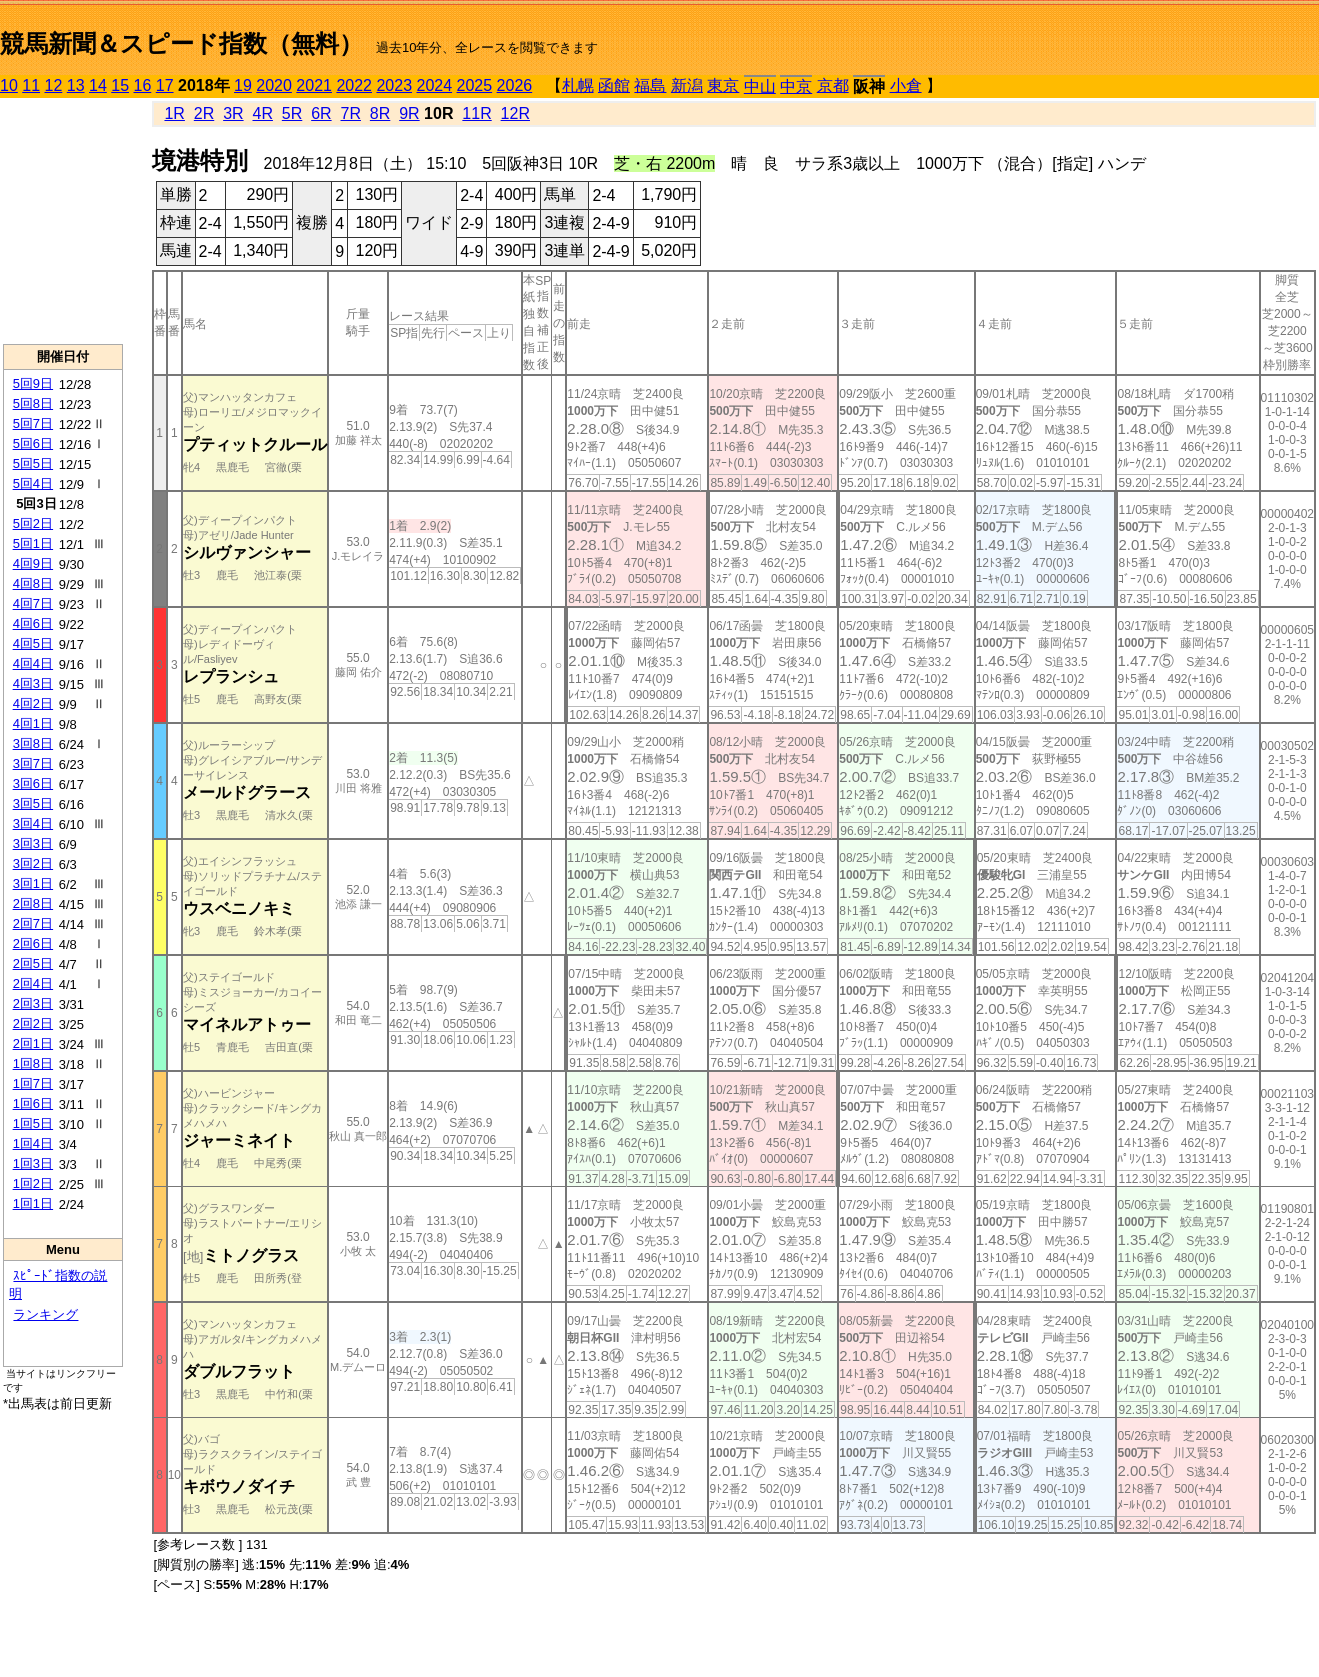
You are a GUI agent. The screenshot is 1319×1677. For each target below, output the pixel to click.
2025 (475, 85)
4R (262, 113)
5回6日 (33, 443)
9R (409, 113)
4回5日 (33, 643)
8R (380, 113)
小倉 (906, 85)
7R (351, 113)
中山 (760, 86)
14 (98, 85)
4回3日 (33, 683)
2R (204, 113)
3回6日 (33, 783)
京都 (833, 85)
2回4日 (33, 983)
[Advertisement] (63, 221)
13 (76, 85)
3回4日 (33, 823)
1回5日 (33, 1123)
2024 (434, 85)
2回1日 (33, 1043)
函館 (614, 85)
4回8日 (33, 583)
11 (31, 85)
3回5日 (33, 803)
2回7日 (33, 923)
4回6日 (33, 623)
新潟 (687, 85)
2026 (515, 85)
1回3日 (33, 1163)
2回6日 (33, 943)
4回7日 (33, 603)
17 (165, 85)
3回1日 (33, 883)
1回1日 (33, 1203)
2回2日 (33, 1023)
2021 (314, 85)
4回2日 (33, 703)
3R (233, 113)
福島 (650, 85)
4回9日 (33, 563)
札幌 (578, 85)
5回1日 (33, 543)
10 (9, 85)
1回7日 (33, 1083)
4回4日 (33, 663)
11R (476, 113)
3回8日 (33, 743)
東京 (723, 85)
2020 (274, 85)
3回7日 (33, 763)
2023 (394, 85)
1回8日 (33, 1063)
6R (321, 113)
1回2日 (33, 1183)
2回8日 (33, 903)
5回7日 (33, 423)
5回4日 (33, 483)
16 (143, 85)
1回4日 (33, 1143)
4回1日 (33, 723)
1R (174, 113)
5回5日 (33, 463)
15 (120, 85)
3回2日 (33, 863)
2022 (354, 85)
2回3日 (33, 1003)
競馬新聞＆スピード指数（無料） (181, 43)
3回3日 (33, 843)
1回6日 (33, 1103)
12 (54, 85)
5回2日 (33, 523)
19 (243, 85)
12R (515, 113)
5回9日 (33, 383)
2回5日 (33, 963)
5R (292, 113)
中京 (796, 86)
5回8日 (33, 403)
